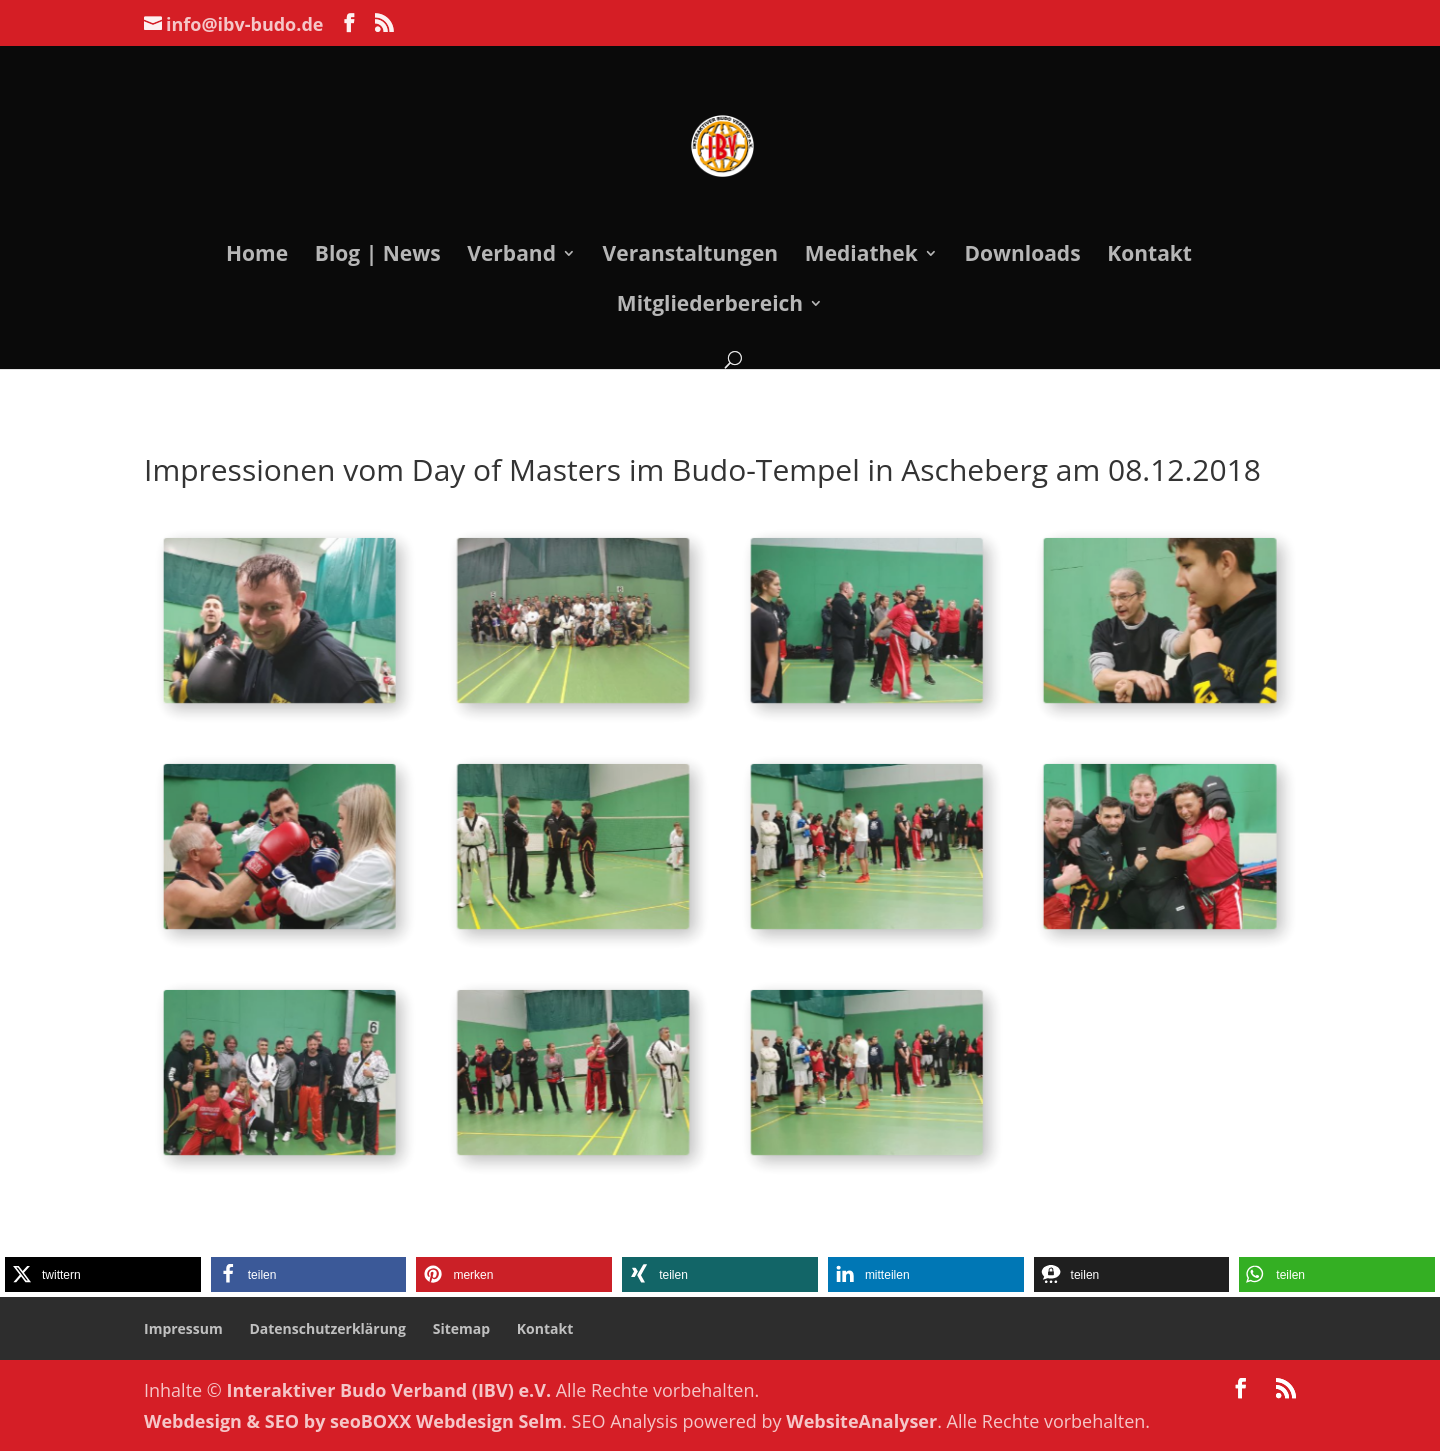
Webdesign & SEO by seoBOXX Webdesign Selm (353, 1421)
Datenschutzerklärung (327, 1328)
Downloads (1022, 256)
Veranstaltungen (691, 256)
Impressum (183, 1328)
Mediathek (861, 256)
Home (257, 256)
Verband (511, 256)
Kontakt (1149, 256)
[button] (103, 1274)
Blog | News (378, 256)
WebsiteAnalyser (861, 1421)
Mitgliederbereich (710, 306)
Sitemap (461, 1328)
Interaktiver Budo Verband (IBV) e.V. (389, 1390)
